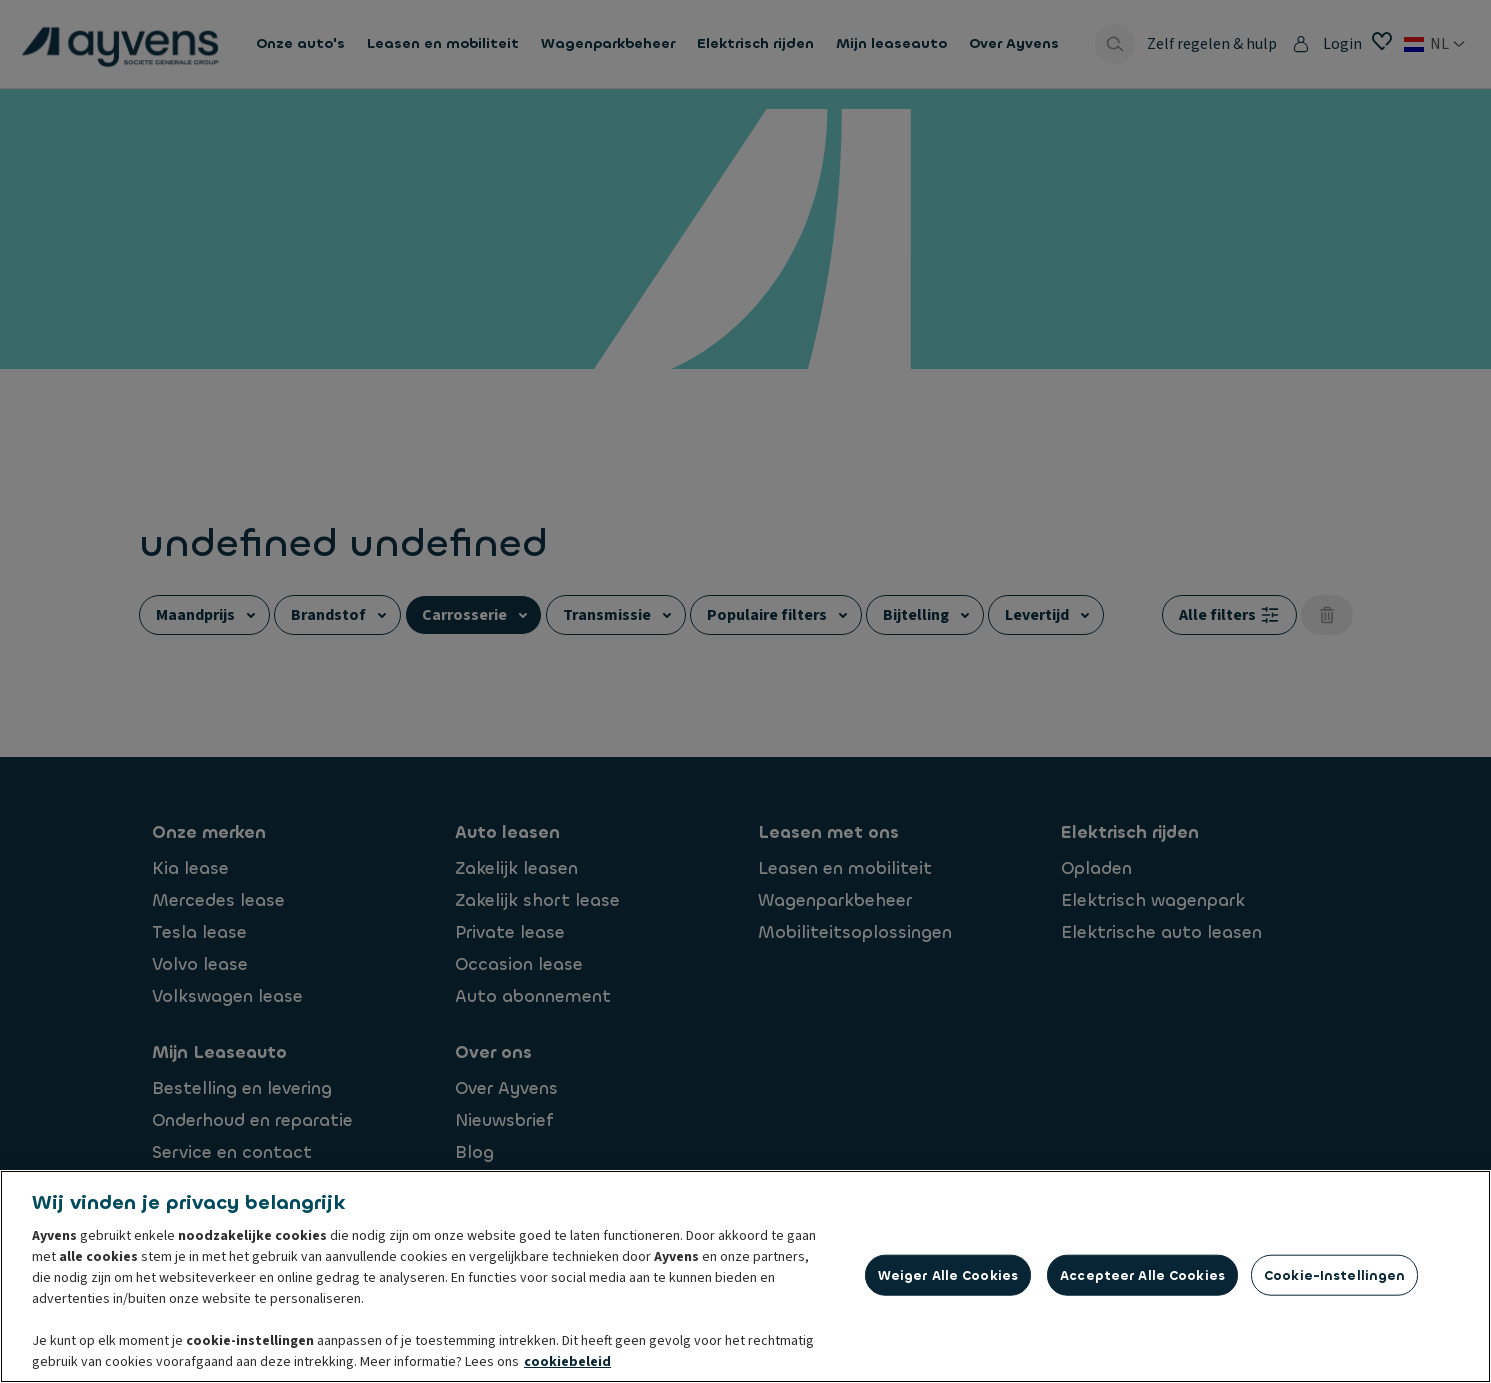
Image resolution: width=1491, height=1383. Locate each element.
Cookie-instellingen (1334, 1274)
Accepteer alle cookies (1142, 1274)
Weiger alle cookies (948, 1274)
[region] (745, 1276)
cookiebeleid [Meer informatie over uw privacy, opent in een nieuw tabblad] (567, 1362)
